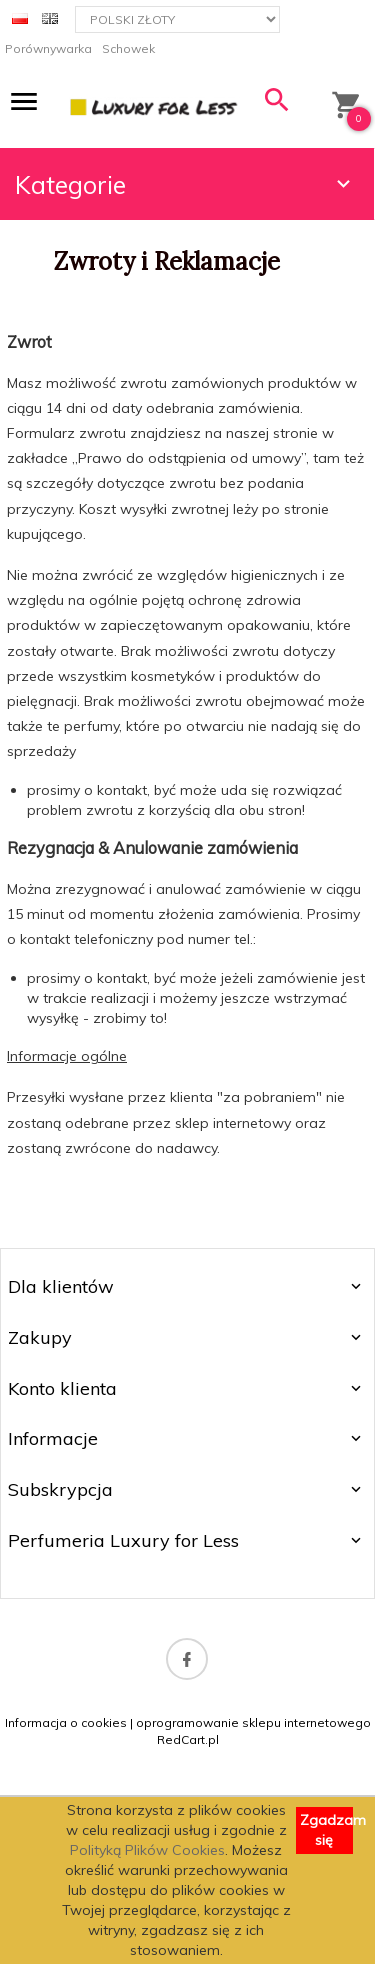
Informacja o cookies (66, 1722)
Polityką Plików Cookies (147, 1850)
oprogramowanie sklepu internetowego (253, 1722)
